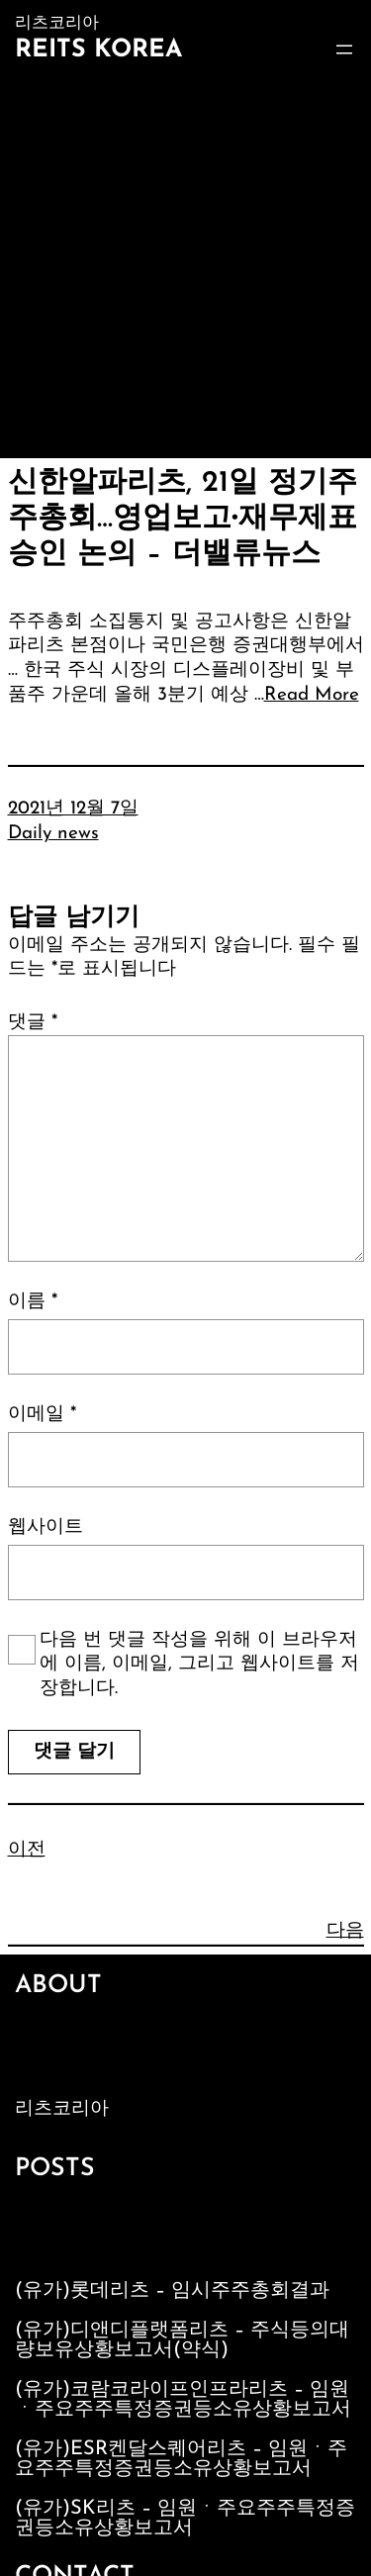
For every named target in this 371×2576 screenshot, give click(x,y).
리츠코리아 (62, 2109)
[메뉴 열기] (344, 49)
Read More (311, 695)
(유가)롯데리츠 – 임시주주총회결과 (172, 2291)
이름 (32, 1301)
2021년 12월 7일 (73, 809)
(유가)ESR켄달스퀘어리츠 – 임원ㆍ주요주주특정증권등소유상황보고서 (181, 2459)
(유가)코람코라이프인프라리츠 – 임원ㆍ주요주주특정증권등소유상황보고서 (183, 2400)
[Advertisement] (185, 262)
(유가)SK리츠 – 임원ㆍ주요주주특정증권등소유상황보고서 (185, 2518)
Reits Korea (98, 50)
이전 (27, 1850)
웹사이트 (45, 1527)
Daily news (53, 833)
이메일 (42, 1414)
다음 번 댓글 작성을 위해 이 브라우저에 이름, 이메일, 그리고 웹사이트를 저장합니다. (199, 1664)
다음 (345, 1931)
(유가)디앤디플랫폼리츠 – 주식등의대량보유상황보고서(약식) (182, 2340)
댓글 (32, 1022)
